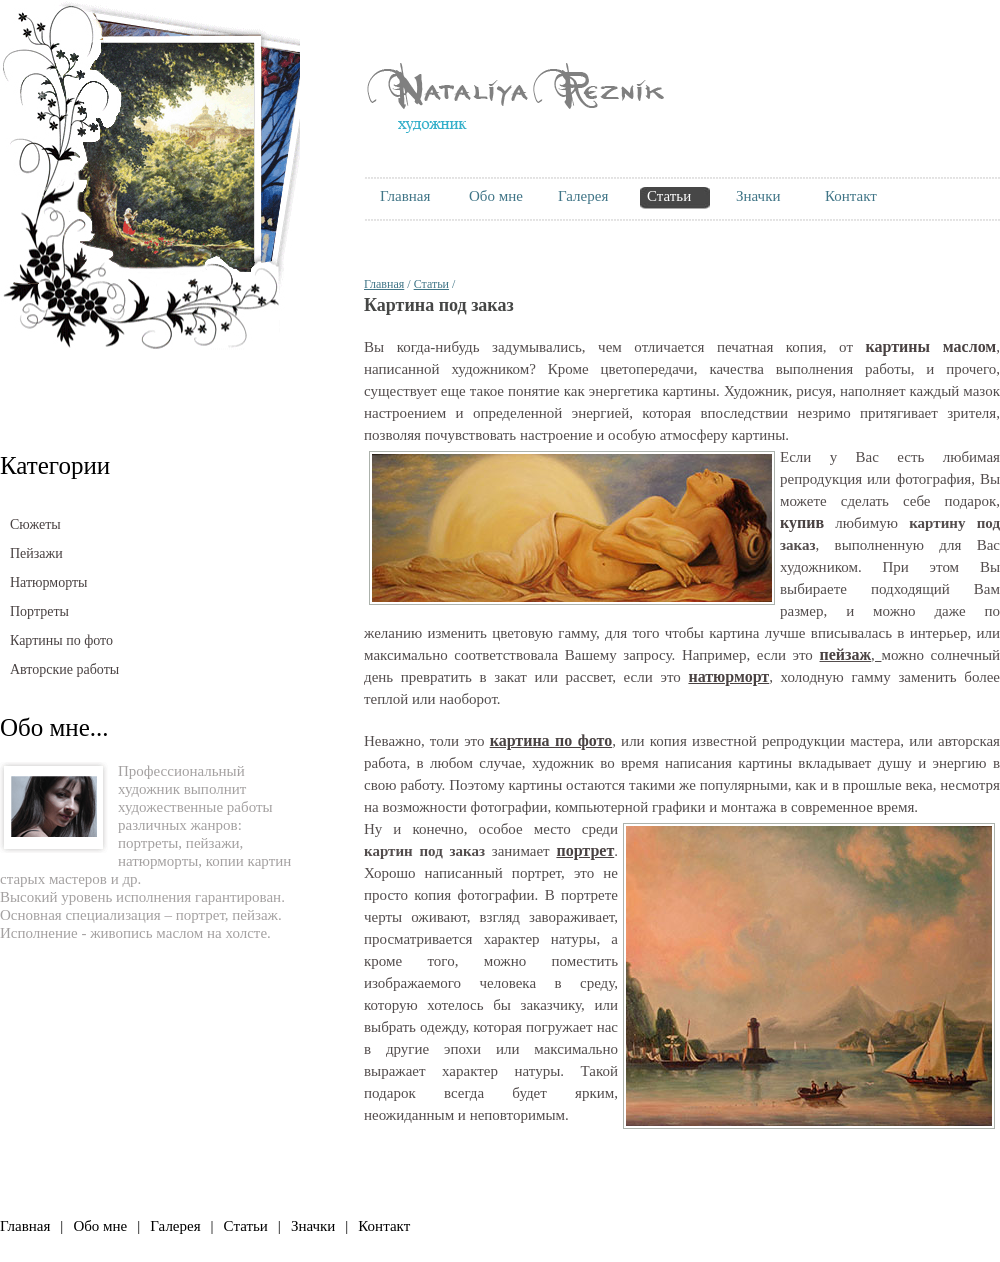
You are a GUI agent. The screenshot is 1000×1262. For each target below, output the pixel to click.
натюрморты (158, 861)
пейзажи (213, 843)
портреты (148, 843)
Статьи (431, 284)
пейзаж (255, 915)
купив (802, 522)
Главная (384, 284)
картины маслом (931, 346)
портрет (200, 915)
